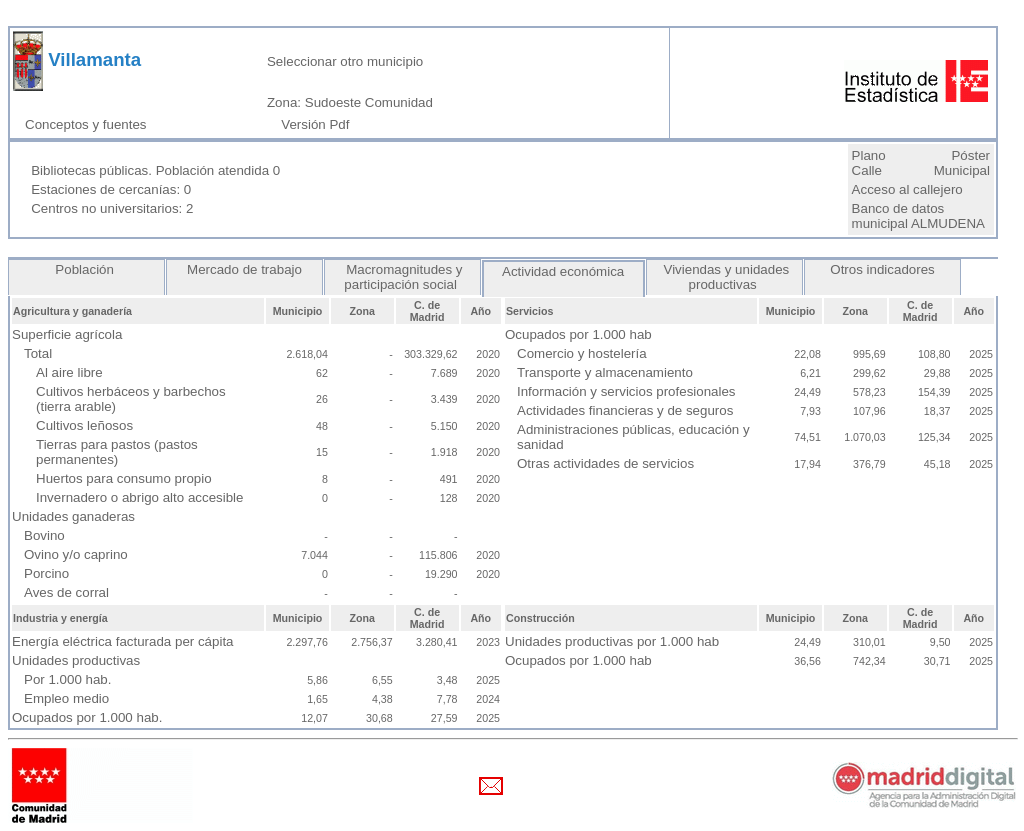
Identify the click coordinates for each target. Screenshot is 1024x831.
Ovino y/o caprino (76, 554)
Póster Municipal (962, 163)
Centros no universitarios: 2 (112, 208)
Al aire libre (69, 372)
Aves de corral (66, 592)
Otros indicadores (883, 269)
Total (38, 353)
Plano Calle (869, 163)
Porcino (46, 573)
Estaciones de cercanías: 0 (111, 189)
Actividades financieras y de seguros (625, 410)
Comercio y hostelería (582, 353)
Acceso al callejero (907, 189)
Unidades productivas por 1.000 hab (612, 641)
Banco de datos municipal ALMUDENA (918, 216)
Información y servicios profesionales (626, 391)
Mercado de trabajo (244, 269)
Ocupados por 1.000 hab (578, 660)
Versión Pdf (319, 124)
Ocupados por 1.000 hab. (87, 717)
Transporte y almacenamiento (605, 372)
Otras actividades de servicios (605, 463)
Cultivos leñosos (84, 425)
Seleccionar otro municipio (345, 61)
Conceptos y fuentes (89, 124)
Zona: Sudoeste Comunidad (350, 102)
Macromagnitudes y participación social (402, 277)
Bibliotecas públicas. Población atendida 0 (155, 170)
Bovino (44, 535)
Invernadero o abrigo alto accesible (139, 497)
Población (87, 269)
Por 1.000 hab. (67, 679)
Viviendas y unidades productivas (724, 277)
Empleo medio (66, 698)
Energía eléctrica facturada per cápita (123, 641)
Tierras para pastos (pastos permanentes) (117, 452)
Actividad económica (563, 271)
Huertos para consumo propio (124, 478)
